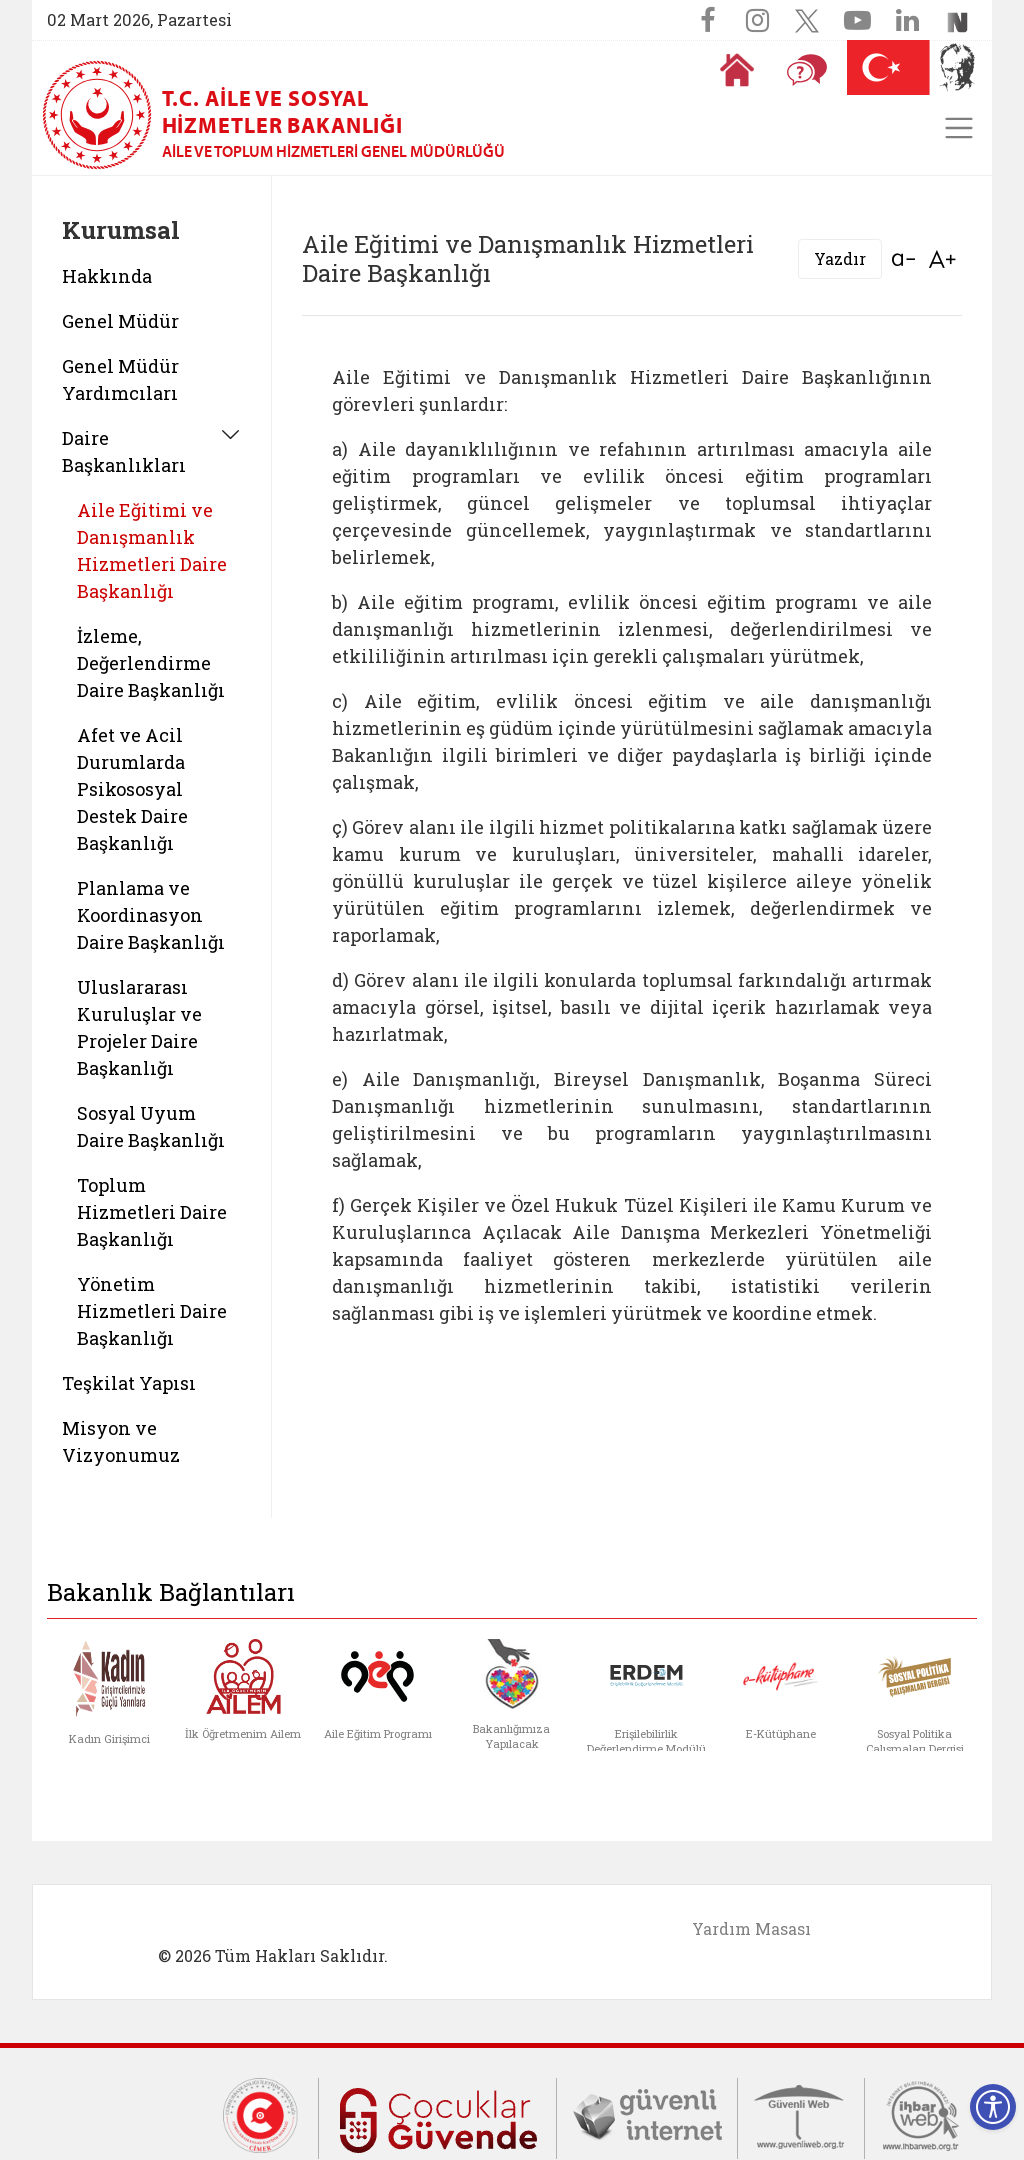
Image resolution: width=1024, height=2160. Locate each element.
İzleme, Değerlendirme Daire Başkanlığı (151, 663)
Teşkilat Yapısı (129, 1383)
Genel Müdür (120, 321)
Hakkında (107, 276)
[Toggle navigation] (959, 128)
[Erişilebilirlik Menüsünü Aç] (993, 2107)
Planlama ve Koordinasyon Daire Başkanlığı (151, 915)
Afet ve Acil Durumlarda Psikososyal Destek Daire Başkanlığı (132, 789)
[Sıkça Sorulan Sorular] (807, 70)
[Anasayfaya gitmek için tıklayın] (737, 70)
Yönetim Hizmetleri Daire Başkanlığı (152, 1311)
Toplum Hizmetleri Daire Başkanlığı (152, 1212)
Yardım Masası (751, 1928)
